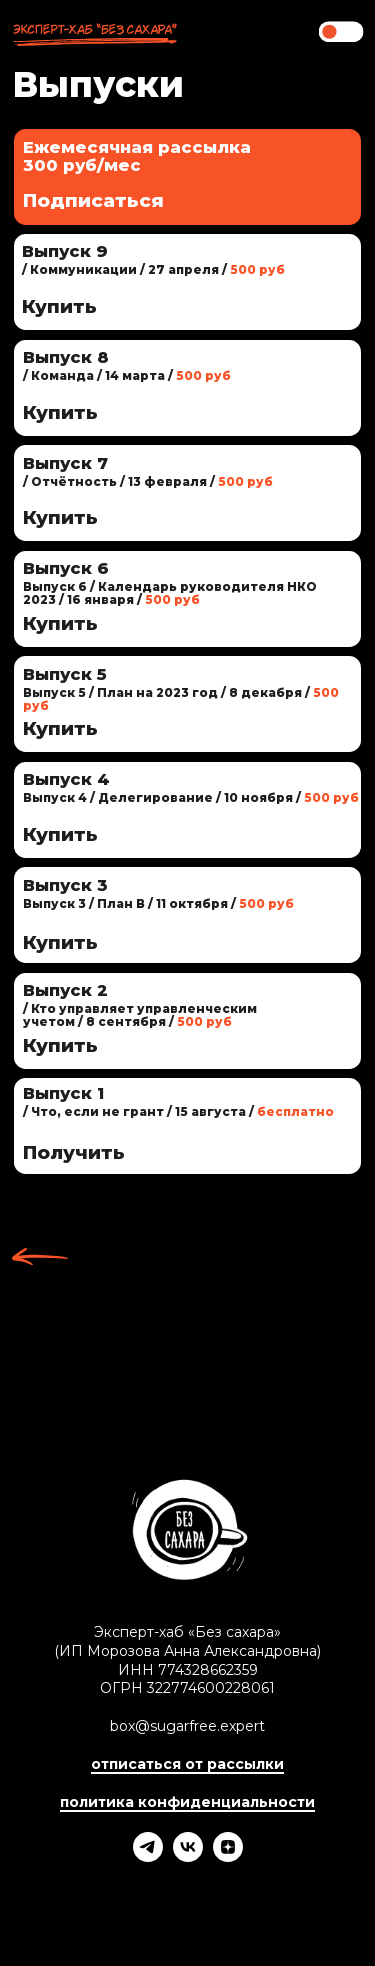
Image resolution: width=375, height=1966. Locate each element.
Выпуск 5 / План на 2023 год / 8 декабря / (181, 699)
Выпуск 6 (66, 568)
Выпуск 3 (65, 885)
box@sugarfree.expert (187, 1726)
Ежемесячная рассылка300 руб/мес (137, 156)
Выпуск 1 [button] (63, 1093)
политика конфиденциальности (187, 1802)
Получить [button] (74, 1152)
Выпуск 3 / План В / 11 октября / (158, 904)
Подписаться (93, 200)
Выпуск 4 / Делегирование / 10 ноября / (191, 798)
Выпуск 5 (65, 674)
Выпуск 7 (65, 463)
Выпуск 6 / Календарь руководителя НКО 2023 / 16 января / (170, 593)
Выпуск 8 (66, 357)
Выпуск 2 (65, 990)
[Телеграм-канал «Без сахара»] (148, 1856)
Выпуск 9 (65, 251)
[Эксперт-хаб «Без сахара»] (188, 1856)
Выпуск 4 (66, 779)
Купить (60, 1045)
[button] (187, 1126)
